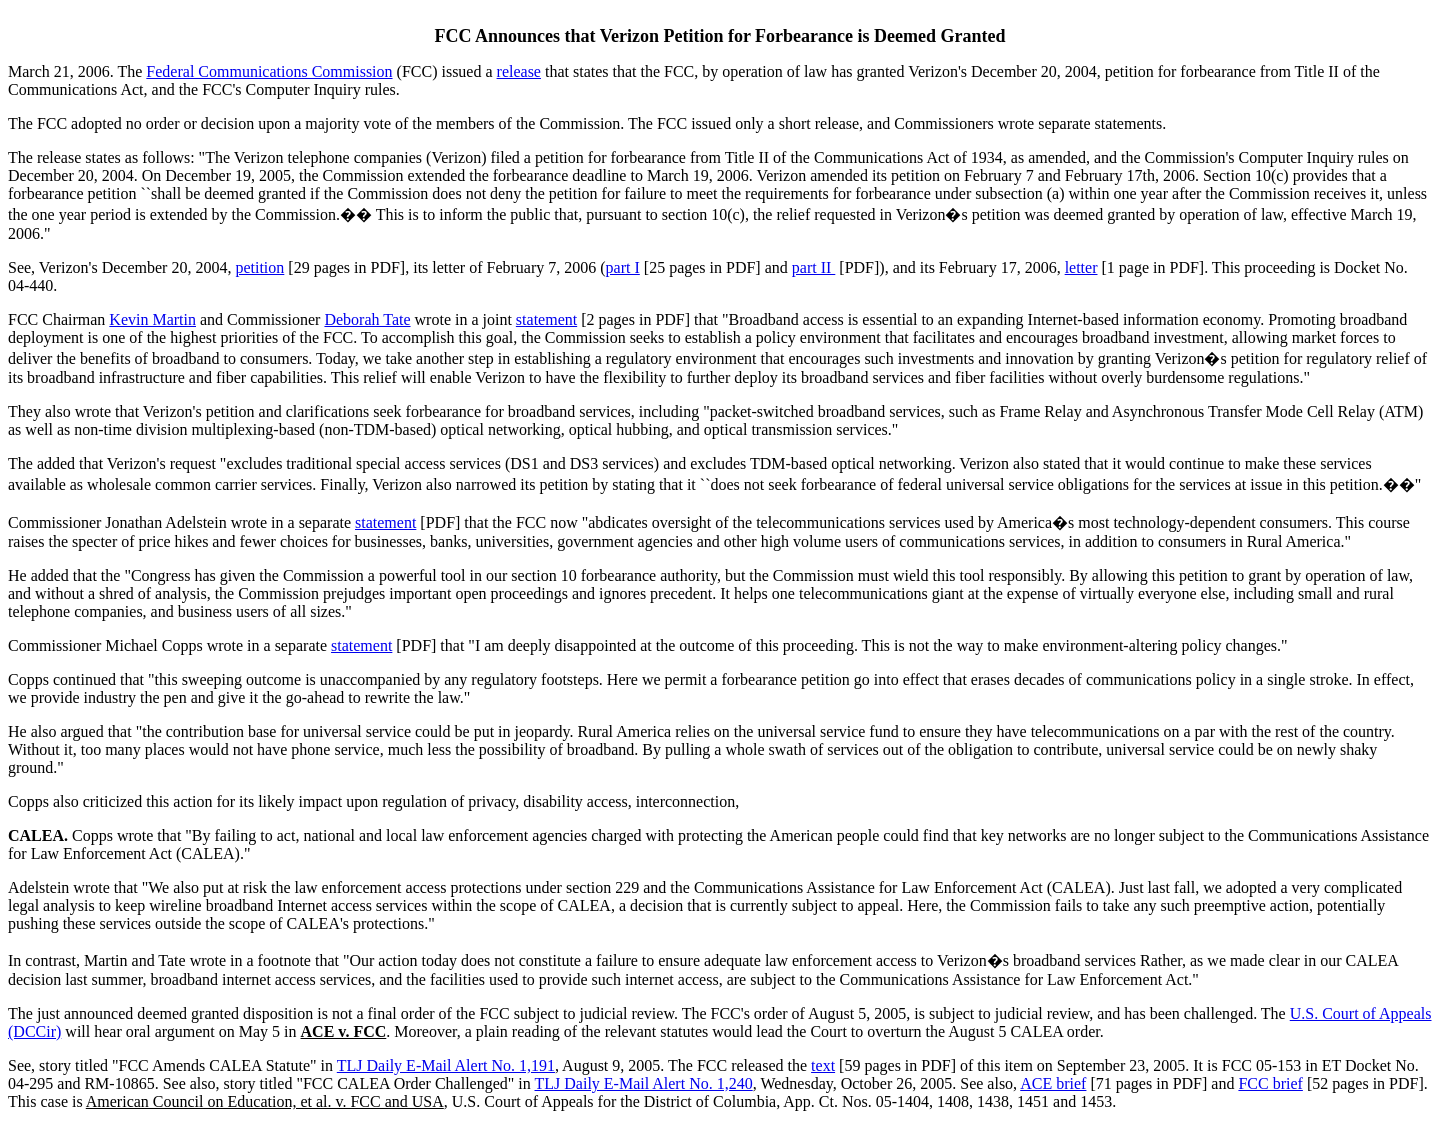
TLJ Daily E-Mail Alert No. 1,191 (446, 1065)
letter (1081, 267)
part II (814, 267)
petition (259, 267)
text (823, 1065)
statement (546, 319)
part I (623, 267)
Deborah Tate (367, 319)
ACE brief (1053, 1083)
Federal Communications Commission (269, 71)
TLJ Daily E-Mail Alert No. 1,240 (644, 1083)
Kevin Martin (152, 319)
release (519, 71)
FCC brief (1270, 1083)
